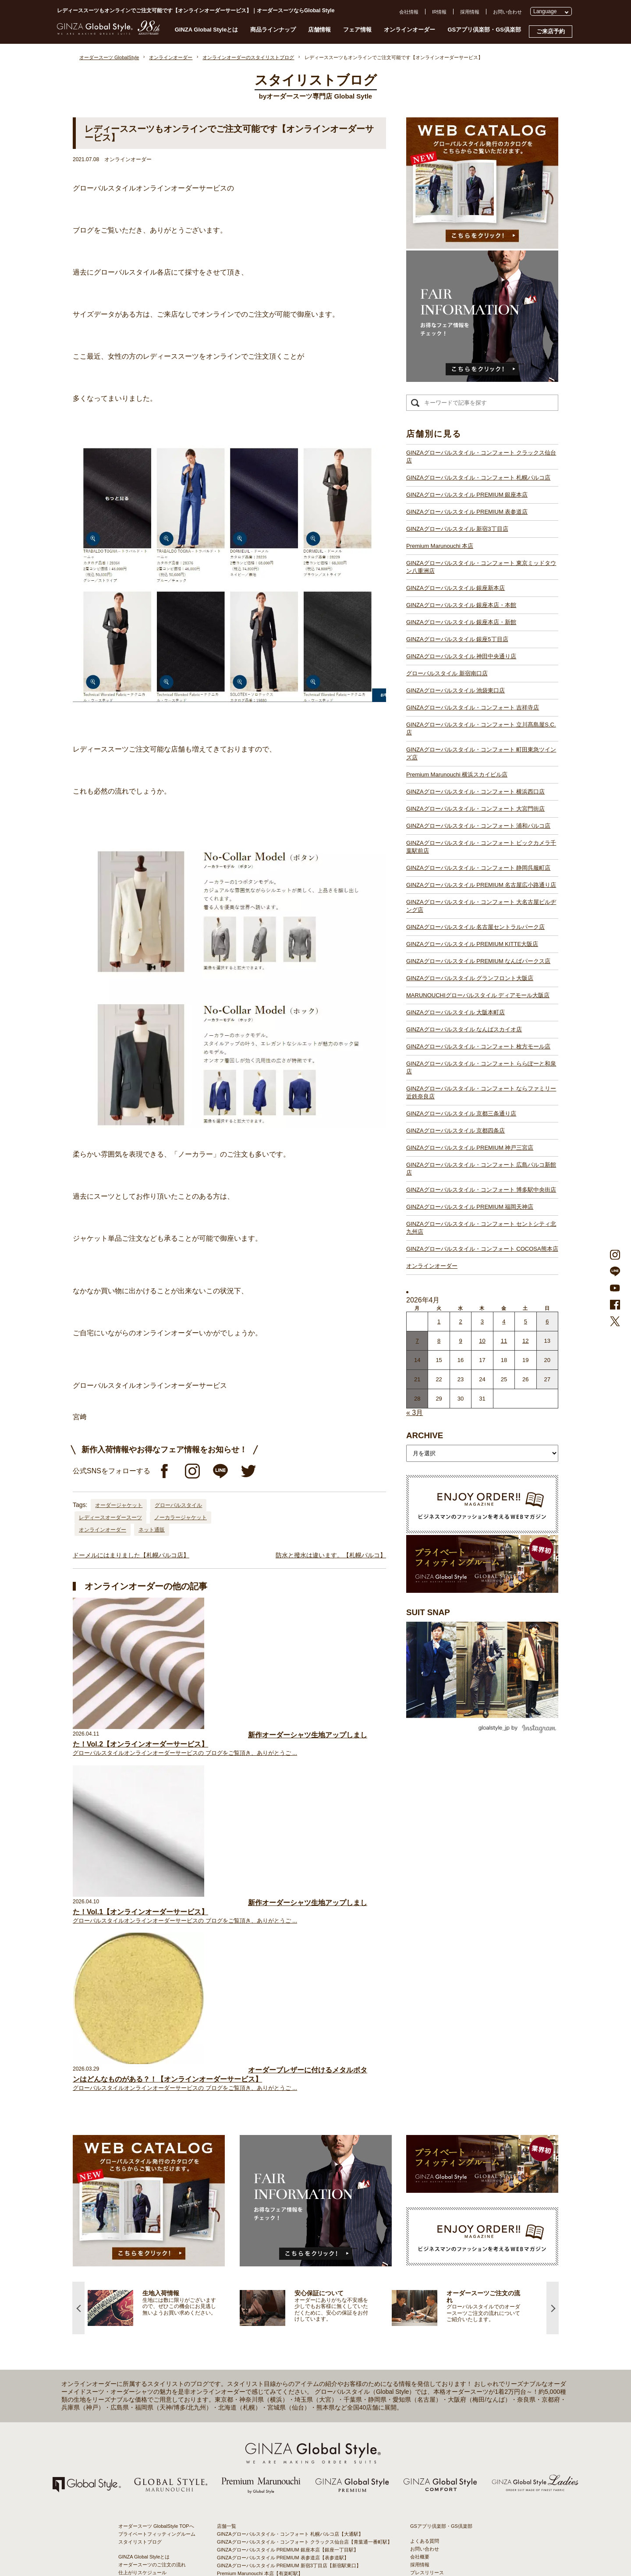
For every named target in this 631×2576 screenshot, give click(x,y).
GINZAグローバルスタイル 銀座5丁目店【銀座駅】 (272, 2270)
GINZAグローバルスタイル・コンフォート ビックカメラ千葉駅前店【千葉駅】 (302, 2357)
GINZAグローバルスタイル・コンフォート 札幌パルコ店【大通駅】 (290, 2199)
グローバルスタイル (178, 1505)
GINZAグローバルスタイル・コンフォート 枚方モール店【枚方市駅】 (292, 2444)
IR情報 (439, 11)
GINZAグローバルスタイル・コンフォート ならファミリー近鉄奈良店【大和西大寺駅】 (312, 2460)
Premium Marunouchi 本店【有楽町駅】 (260, 2239)
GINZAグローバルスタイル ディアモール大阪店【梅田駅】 (280, 2420)
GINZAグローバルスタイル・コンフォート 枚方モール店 (478, 1046)
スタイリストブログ (140, 2207)
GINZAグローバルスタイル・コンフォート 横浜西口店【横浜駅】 (287, 2333)
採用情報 (469, 11)
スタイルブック (135, 2284)
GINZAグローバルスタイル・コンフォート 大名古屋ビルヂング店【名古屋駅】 (302, 2381)
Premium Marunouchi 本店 (439, 546)
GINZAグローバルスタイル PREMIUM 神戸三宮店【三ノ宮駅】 (285, 2475)
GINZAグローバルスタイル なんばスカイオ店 (464, 1029)
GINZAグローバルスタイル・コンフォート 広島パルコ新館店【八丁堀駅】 (297, 2483)
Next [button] (552, 1974)
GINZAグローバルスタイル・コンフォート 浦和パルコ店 (478, 825)
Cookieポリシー (427, 2254)
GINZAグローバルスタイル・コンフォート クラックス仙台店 (481, 456)
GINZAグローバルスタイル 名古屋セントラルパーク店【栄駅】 (285, 2389)
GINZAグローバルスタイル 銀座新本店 (455, 588)
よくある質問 (424, 2206)
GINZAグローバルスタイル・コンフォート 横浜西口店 (475, 791)
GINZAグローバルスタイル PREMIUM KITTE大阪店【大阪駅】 (285, 2397)
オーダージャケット (118, 1505)
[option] (164, 1974)
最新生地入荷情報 (137, 2269)
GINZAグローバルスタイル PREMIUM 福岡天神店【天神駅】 (283, 2491)
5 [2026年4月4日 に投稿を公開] (525, 1321)
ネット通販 (151, 1530)
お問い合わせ (507, 11)
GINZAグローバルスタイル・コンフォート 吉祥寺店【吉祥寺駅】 (287, 2302)
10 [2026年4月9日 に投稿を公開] (482, 1340)
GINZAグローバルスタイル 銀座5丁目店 (457, 639)
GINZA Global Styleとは (206, 29)
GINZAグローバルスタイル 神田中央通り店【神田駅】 (275, 2278)
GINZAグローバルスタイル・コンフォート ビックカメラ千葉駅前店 (481, 847)
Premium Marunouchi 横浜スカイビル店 (456, 774)
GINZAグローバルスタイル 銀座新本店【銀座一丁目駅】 (278, 2255)
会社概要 (419, 2222)
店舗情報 (319, 29)
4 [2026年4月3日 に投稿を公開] (503, 1321)
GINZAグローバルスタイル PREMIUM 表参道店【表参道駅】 (283, 2223)
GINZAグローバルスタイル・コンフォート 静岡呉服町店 (478, 868)
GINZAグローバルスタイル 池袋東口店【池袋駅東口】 (275, 2294)
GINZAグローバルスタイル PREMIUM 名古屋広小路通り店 (481, 885)
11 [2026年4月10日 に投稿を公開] (504, 1340)
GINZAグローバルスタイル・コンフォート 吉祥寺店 (472, 707)
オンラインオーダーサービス (149, 2254)
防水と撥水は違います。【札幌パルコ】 (331, 1555)
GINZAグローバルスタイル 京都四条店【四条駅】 (271, 2467)
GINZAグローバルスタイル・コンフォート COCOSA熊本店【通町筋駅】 (295, 2515)
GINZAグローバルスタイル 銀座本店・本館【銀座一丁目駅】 (283, 2262)
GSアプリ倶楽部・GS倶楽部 (484, 29)
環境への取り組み (429, 2270)
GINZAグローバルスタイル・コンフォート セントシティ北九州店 (481, 1228)
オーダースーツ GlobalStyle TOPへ (156, 2192)
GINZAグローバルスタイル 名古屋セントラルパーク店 (475, 927)
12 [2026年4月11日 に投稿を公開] (525, 1340)
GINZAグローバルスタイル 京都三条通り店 (461, 1113)
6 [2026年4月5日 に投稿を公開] (547, 1321)
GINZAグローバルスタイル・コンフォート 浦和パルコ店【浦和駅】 (290, 2349)
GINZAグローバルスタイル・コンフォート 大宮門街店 (475, 808)
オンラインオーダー (409, 29)
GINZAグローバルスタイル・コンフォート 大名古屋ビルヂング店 (481, 906)
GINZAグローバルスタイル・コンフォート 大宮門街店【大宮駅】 (287, 2341)
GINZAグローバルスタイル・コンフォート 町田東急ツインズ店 (481, 753)
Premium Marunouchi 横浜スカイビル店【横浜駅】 (272, 2326)
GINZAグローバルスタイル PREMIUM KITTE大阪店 (472, 944)
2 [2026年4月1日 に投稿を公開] (460, 1321)
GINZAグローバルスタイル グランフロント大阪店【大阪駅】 (283, 2412)
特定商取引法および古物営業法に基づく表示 (458, 2262)
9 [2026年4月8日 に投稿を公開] (460, 1340)
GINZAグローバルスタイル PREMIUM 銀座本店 (467, 494)
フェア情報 (357, 29)
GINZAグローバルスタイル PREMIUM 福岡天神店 (469, 1206)
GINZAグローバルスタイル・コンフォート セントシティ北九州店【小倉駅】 (300, 2507)
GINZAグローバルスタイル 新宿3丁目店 (457, 529)
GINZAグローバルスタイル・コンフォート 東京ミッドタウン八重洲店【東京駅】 (304, 2247)
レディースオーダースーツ (110, 1517)
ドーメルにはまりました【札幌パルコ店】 (131, 1555)
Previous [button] (78, 1974)
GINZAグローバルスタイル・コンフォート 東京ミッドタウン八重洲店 (481, 567)
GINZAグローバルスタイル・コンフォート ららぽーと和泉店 (481, 1067)
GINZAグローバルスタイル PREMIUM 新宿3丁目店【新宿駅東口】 (289, 2231)
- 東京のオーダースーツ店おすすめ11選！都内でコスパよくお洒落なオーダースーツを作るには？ (460, 2371)
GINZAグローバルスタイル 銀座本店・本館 (461, 605)
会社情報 (408, 11)
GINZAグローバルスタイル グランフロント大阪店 (469, 978)
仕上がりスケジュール (142, 2238)
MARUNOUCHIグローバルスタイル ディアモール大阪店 (477, 995)
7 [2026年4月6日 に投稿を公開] (417, 1340)
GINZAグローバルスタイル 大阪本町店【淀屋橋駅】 (273, 2428)
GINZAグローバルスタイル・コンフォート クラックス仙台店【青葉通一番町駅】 (304, 2207)
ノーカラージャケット (180, 1517)
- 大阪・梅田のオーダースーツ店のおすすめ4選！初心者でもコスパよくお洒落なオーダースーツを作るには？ (460, 2396)
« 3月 (414, 1412)
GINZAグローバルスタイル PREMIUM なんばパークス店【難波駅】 (290, 2404)
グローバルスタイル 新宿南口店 (447, 673)
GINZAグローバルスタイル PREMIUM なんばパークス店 (478, 961)
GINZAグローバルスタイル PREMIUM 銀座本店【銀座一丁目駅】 (287, 2215)
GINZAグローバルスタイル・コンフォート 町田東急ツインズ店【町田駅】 (297, 2318)
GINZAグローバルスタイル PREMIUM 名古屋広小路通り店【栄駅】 (290, 2373)
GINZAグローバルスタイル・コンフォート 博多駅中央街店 (481, 1189)
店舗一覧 (226, 2192)
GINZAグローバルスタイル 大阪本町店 (455, 1012)
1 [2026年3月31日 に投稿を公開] (438, 1321)
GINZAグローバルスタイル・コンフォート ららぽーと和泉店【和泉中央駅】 (300, 2452)
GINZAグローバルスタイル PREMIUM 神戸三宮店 (469, 1147)
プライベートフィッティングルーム (156, 2199)
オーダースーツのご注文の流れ (152, 2230)
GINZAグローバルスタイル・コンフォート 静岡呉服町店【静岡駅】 (290, 2365)
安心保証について (137, 2246)
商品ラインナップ (273, 29)
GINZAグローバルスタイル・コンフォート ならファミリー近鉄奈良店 (481, 1092)
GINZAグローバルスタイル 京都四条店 (455, 1130)
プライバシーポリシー (434, 2246)
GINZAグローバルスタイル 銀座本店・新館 (461, 622)
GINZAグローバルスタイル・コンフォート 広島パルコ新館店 (481, 1168)
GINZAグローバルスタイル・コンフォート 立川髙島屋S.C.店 (481, 728)
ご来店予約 (550, 31)
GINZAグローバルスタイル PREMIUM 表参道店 (467, 511)
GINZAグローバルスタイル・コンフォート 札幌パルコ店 (478, 477)
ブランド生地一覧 (137, 2277)
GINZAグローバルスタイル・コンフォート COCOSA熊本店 (482, 1249)
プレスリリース (427, 2238)
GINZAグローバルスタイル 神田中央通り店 (461, 656)
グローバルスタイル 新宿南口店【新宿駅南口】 (268, 2286)
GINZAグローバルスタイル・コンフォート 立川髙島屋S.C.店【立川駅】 (294, 2310)
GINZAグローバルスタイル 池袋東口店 (455, 690)
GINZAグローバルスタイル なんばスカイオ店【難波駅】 (278, 2436)
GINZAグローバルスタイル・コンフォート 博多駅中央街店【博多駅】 (292, 2499)
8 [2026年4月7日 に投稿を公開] (438, 1340)
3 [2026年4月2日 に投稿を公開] (482, 1321)
